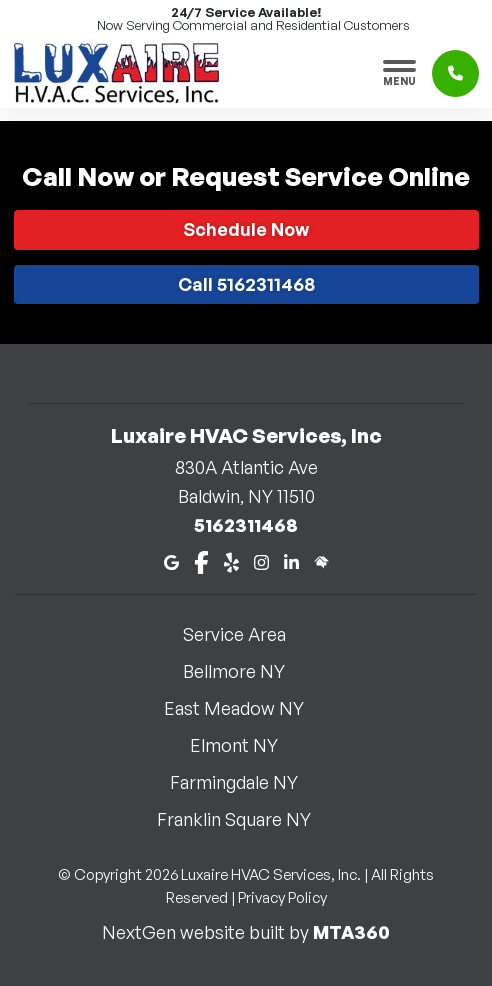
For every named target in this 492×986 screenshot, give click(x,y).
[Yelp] (231, 560)
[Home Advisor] (321, 560)
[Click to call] (455, 73)
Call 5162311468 (246, 284)
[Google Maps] (171, 560)
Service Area (246, 634)
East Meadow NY (246, 708)
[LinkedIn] (291, 560)
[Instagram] (261, 560)
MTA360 (351, 932)
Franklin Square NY (246, 819)
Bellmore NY (246, 671)
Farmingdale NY (246, 782)
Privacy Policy (282, 897)
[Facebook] (201, 560)
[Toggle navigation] (399, 73)
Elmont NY (246, 745)
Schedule (246, 229)
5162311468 (246, 525)
